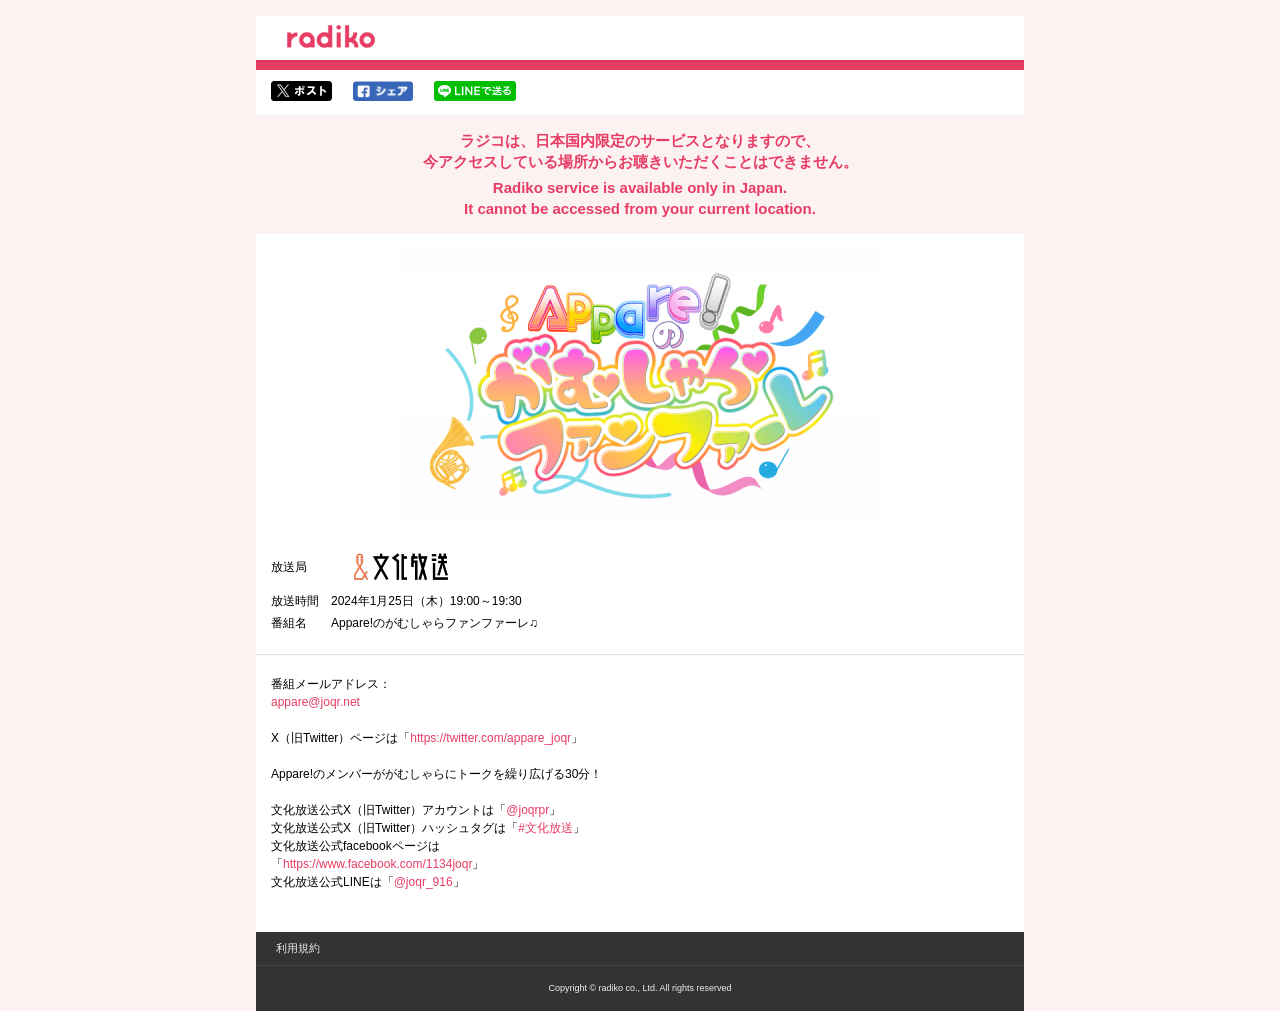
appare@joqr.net (315, 702)
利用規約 (298, 948)
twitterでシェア (301, 91)
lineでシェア (475, 91)
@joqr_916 (423, 882)
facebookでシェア (383, 91)
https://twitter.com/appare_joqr (490, 738)
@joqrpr (527, 810)
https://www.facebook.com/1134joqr (377, 864)
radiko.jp (331, 40)
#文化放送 (545, 828)
